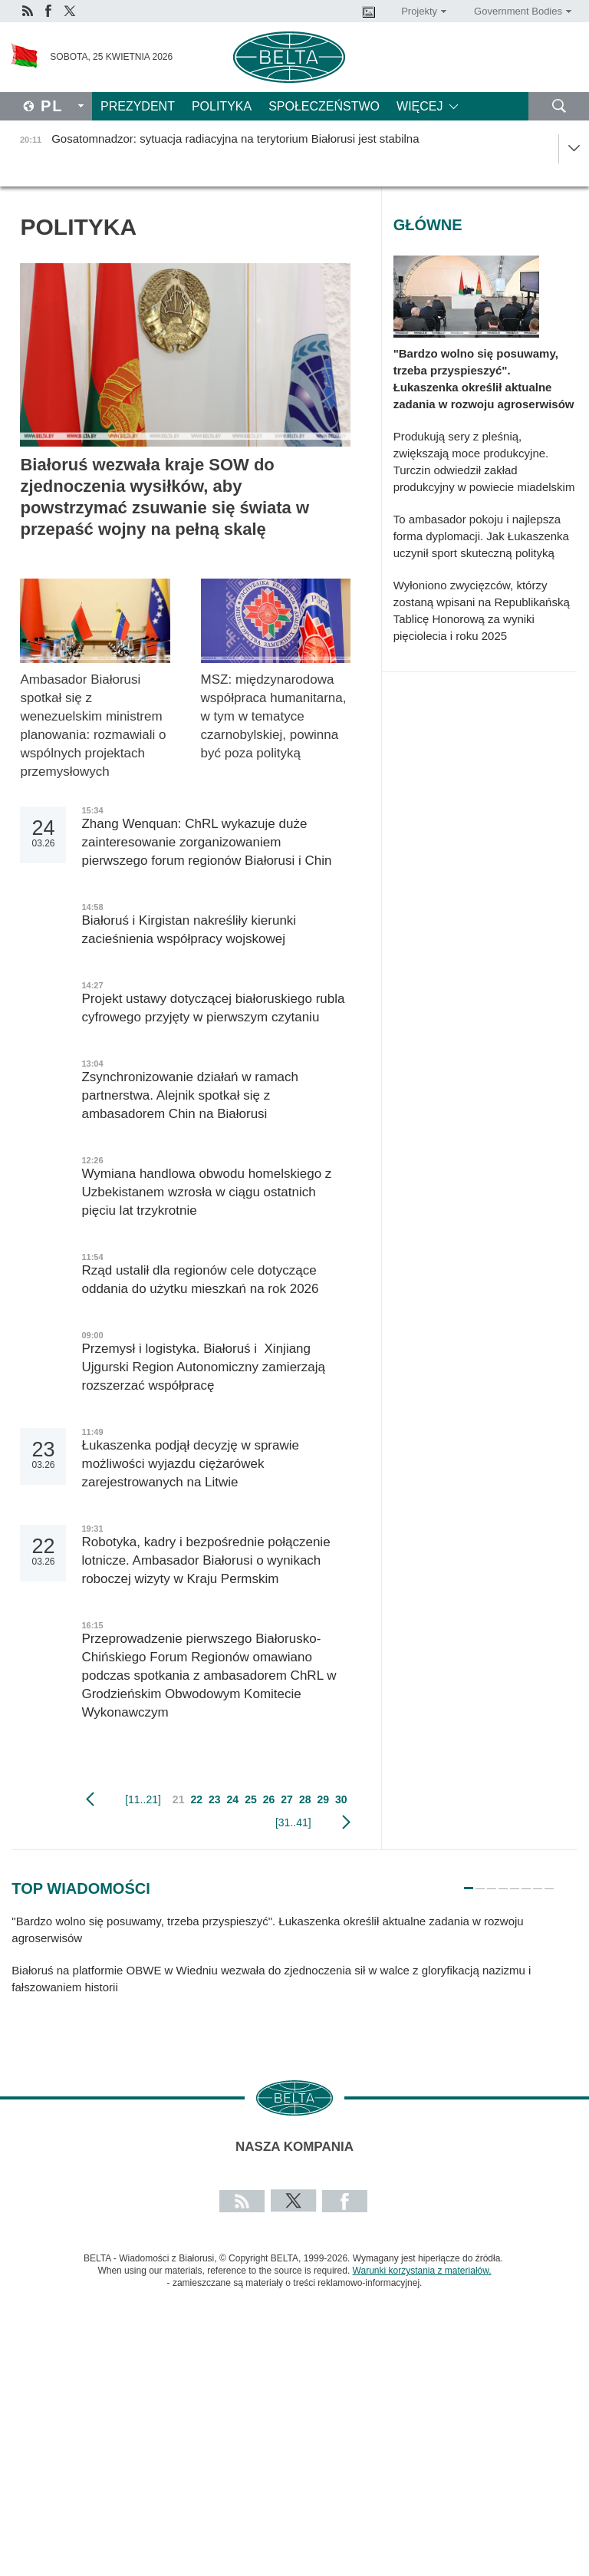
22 (196, 1799)
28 (305, 1799)
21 (179, 1799)
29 (323, 1799)
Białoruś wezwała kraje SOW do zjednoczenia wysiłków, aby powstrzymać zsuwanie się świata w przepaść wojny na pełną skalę (164, 497)
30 (341, 1799)
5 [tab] (514, 1881)
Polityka (222, 106)
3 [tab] (491, 1881)
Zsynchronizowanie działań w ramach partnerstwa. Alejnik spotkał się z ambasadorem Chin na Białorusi (189, 1095)
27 (287, 1799)
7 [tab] (537, 1881)
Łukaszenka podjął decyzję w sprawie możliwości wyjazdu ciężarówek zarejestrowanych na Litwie (190, 1463)
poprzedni (90, 1799)
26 (269, 1799)
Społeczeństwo (324, 106)
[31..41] (293, 1822)
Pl (52, 105)
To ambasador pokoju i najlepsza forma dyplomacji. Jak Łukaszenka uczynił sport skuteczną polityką (481, 536)
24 (233, 1799)
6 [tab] (526, 1881)
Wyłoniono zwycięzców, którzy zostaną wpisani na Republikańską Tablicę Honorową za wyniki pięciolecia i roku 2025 (481, 610)
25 (251, 1799)
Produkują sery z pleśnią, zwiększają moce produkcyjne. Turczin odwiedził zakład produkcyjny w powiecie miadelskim (484, 461)
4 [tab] (503, 1881)
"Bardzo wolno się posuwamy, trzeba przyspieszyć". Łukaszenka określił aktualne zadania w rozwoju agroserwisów (483, 379)
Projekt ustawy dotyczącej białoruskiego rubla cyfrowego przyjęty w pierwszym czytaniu (212, 1007)
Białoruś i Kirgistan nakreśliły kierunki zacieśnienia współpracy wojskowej (188, 929)
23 (215, 1799)
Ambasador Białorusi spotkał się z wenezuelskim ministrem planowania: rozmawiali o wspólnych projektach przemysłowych (93, 725)
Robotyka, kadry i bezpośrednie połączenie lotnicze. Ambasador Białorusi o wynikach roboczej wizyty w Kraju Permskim (205, 1560)
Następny (346, 1822)
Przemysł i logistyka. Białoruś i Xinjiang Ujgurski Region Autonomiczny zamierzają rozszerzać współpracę (202, 1367)
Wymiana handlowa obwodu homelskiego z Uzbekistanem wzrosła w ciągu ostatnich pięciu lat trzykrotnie (206, 1192)
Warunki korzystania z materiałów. (422, 2270)
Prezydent (137, 106)
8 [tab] (549, 1881)
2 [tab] (480, 1881)
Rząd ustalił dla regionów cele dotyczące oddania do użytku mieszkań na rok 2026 (199, 1279)
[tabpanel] (283, 1962)
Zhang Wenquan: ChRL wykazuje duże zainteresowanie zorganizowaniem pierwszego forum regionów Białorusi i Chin (206, 842)
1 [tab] (468, 1881)
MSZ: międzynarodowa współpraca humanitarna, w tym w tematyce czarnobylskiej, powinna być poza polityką (274, 716)
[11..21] (143, 1799)
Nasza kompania (294, 2146)
